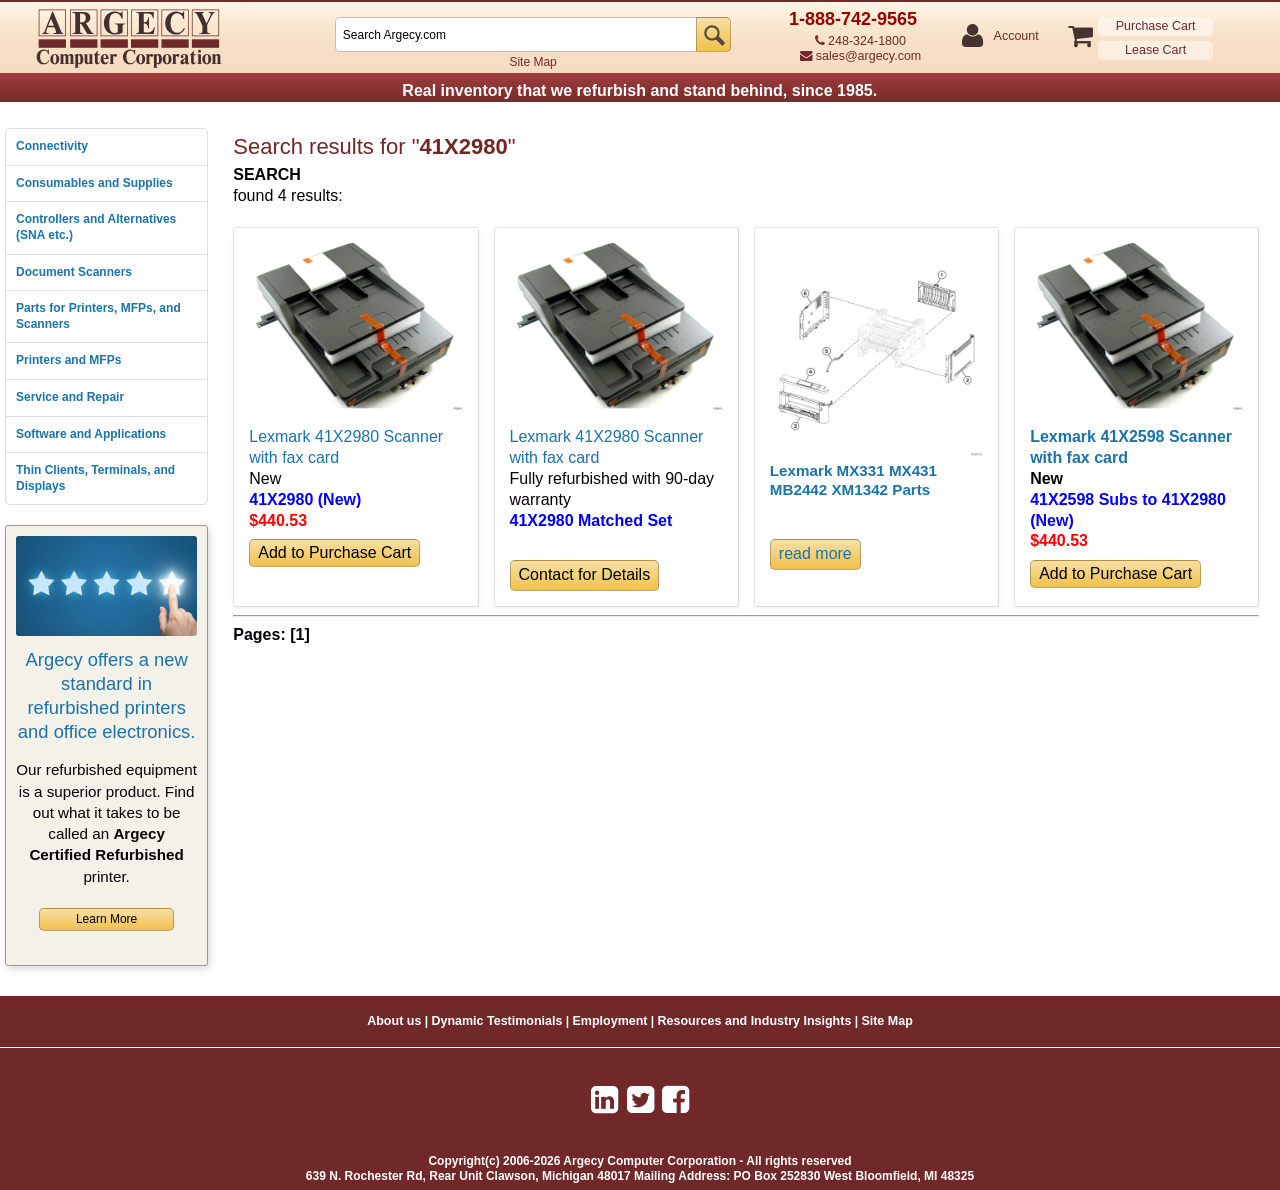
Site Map (532, 62)
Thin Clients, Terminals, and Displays (95, 478)
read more (815, 553)
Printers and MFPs (68, 360)
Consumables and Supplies (94, 183)
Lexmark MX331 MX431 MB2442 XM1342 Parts (853, 479)
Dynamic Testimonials (496, 1021)
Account (1015, 36)
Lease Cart (1155, 50)
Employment (610, 1021)
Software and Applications (91, 434)
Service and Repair (70, 397)
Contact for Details (585, 574)
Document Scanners (74, 272)
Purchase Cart (1156, 26)
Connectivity (52, 146)
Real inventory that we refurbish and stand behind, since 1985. (639, 90)
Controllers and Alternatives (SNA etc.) (96, 227)
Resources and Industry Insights (755, 1021)
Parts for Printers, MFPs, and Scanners (98, 316)
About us (394, 1021)
